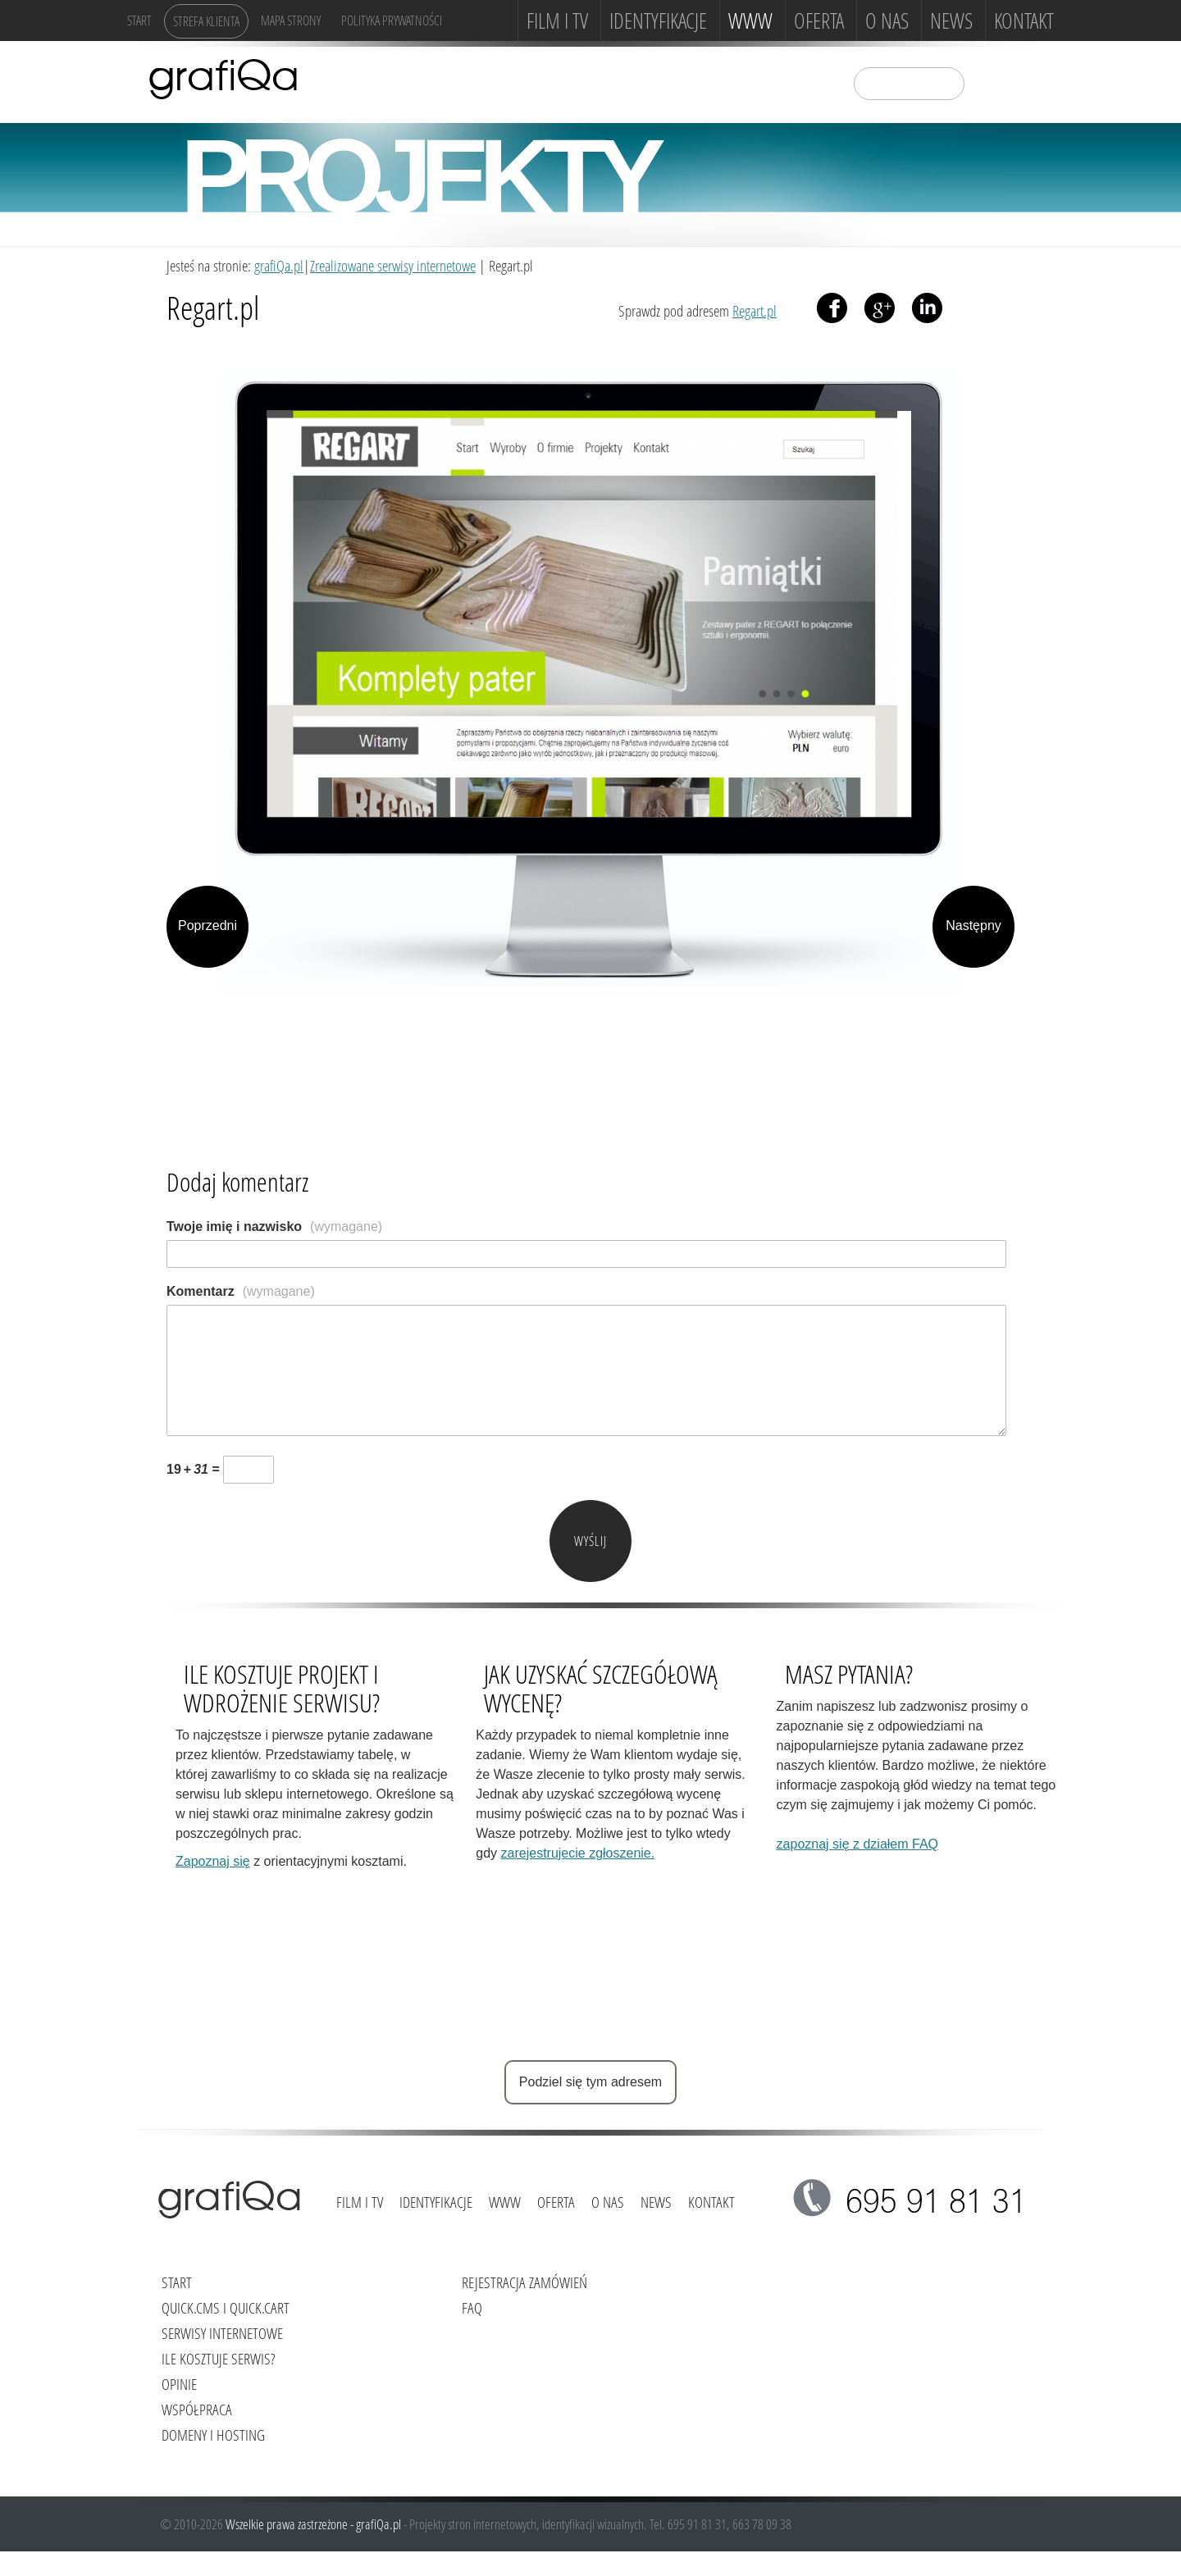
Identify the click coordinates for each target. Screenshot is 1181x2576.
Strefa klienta (206, 21)
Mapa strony (291, 20)
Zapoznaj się (213, 1861)
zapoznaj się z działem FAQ (857, 1844)
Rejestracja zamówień (524, 2282)
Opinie (179, 2383)
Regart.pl (754, 310)
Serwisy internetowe (222, 2333)
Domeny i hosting (213, 2434)
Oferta (819, 20)
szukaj (987, 82)
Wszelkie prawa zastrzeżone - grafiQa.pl (315, 2523)
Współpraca (197, 2409)
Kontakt (1024, 20)
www (750, 20)
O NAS (887, 20)
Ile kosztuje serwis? (218, 2358)
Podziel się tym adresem (590, 2082)
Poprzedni (207, 925)
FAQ (472, 2307)
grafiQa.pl (278, 265)
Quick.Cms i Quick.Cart (226, 2307)
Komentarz (240, 1291)
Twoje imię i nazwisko (274, 1226)
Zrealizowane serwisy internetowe (393, 265)
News (951, 20)
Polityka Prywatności (391, 20)
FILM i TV (557, 20)
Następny (973, 925)
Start (139, 20)
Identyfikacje (658, 20)
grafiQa (223, 77)
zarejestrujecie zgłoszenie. (578, 1853)
